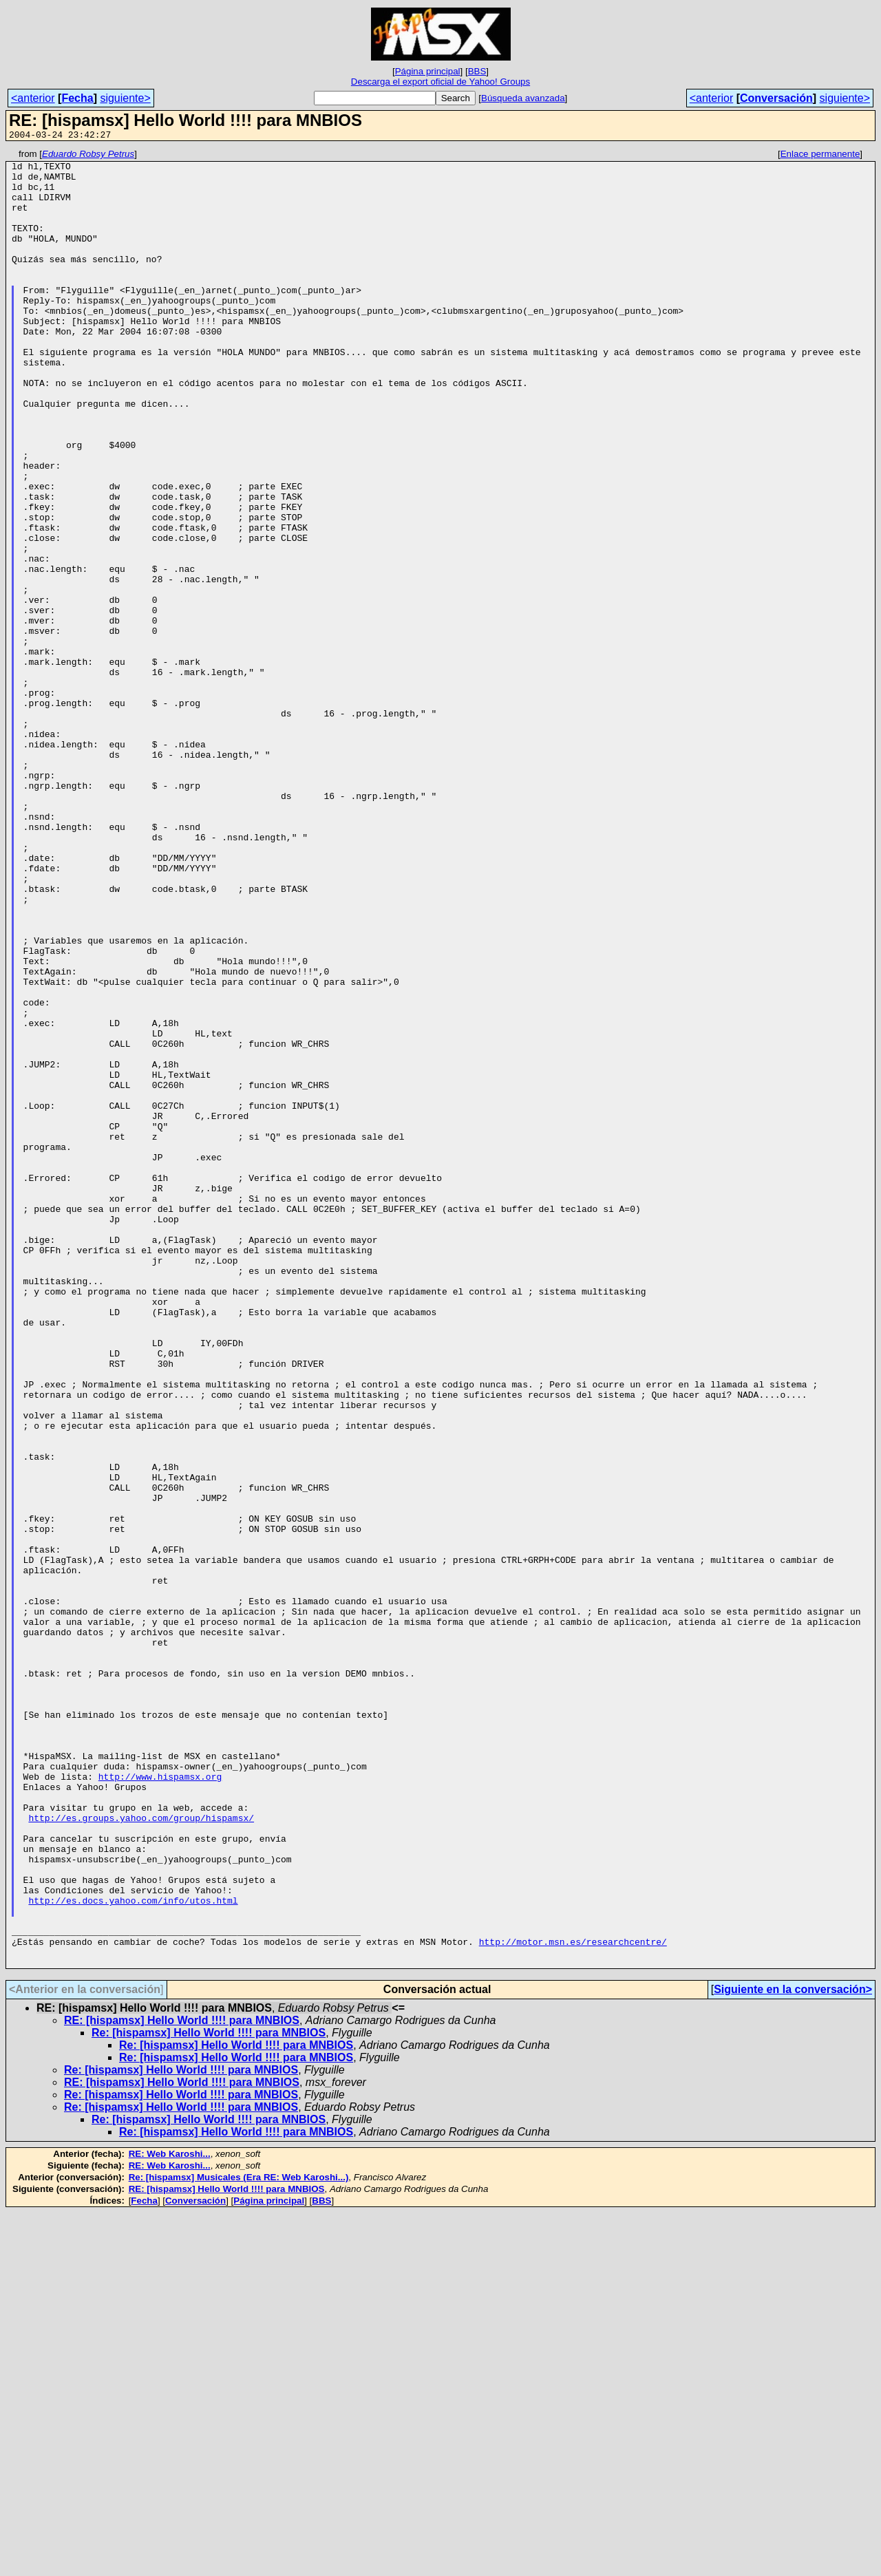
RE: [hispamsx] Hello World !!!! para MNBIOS (181, 2383)
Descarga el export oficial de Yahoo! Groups (440, 81)
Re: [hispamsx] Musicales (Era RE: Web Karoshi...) (239, 2540)
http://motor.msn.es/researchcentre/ (573, 2301)
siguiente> (125, 98)
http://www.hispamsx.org (160, 2102)
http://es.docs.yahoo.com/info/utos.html (132, 2251)
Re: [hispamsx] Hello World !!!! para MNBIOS (209, 2396)
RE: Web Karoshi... (170, 2517)
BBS (477, 71)
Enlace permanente (820, 156)
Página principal (427, 71)
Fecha (77, 98)
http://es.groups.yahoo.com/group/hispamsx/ (141, 2152)
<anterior (33, 98)
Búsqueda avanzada (523, 98)
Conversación (776, 98)
